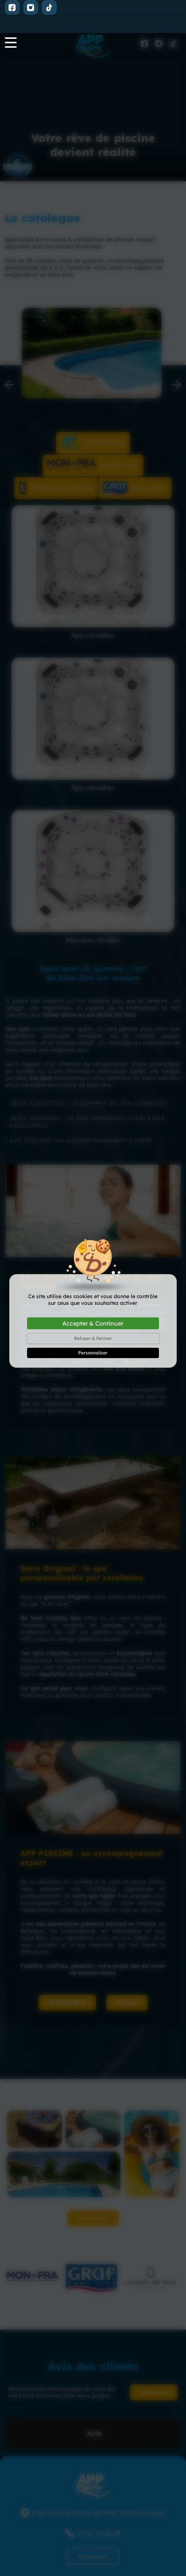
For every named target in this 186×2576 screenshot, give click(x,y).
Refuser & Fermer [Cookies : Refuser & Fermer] (93, 1305)
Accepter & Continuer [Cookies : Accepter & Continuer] (92, 1290)
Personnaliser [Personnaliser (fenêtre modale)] (92, 1320)
